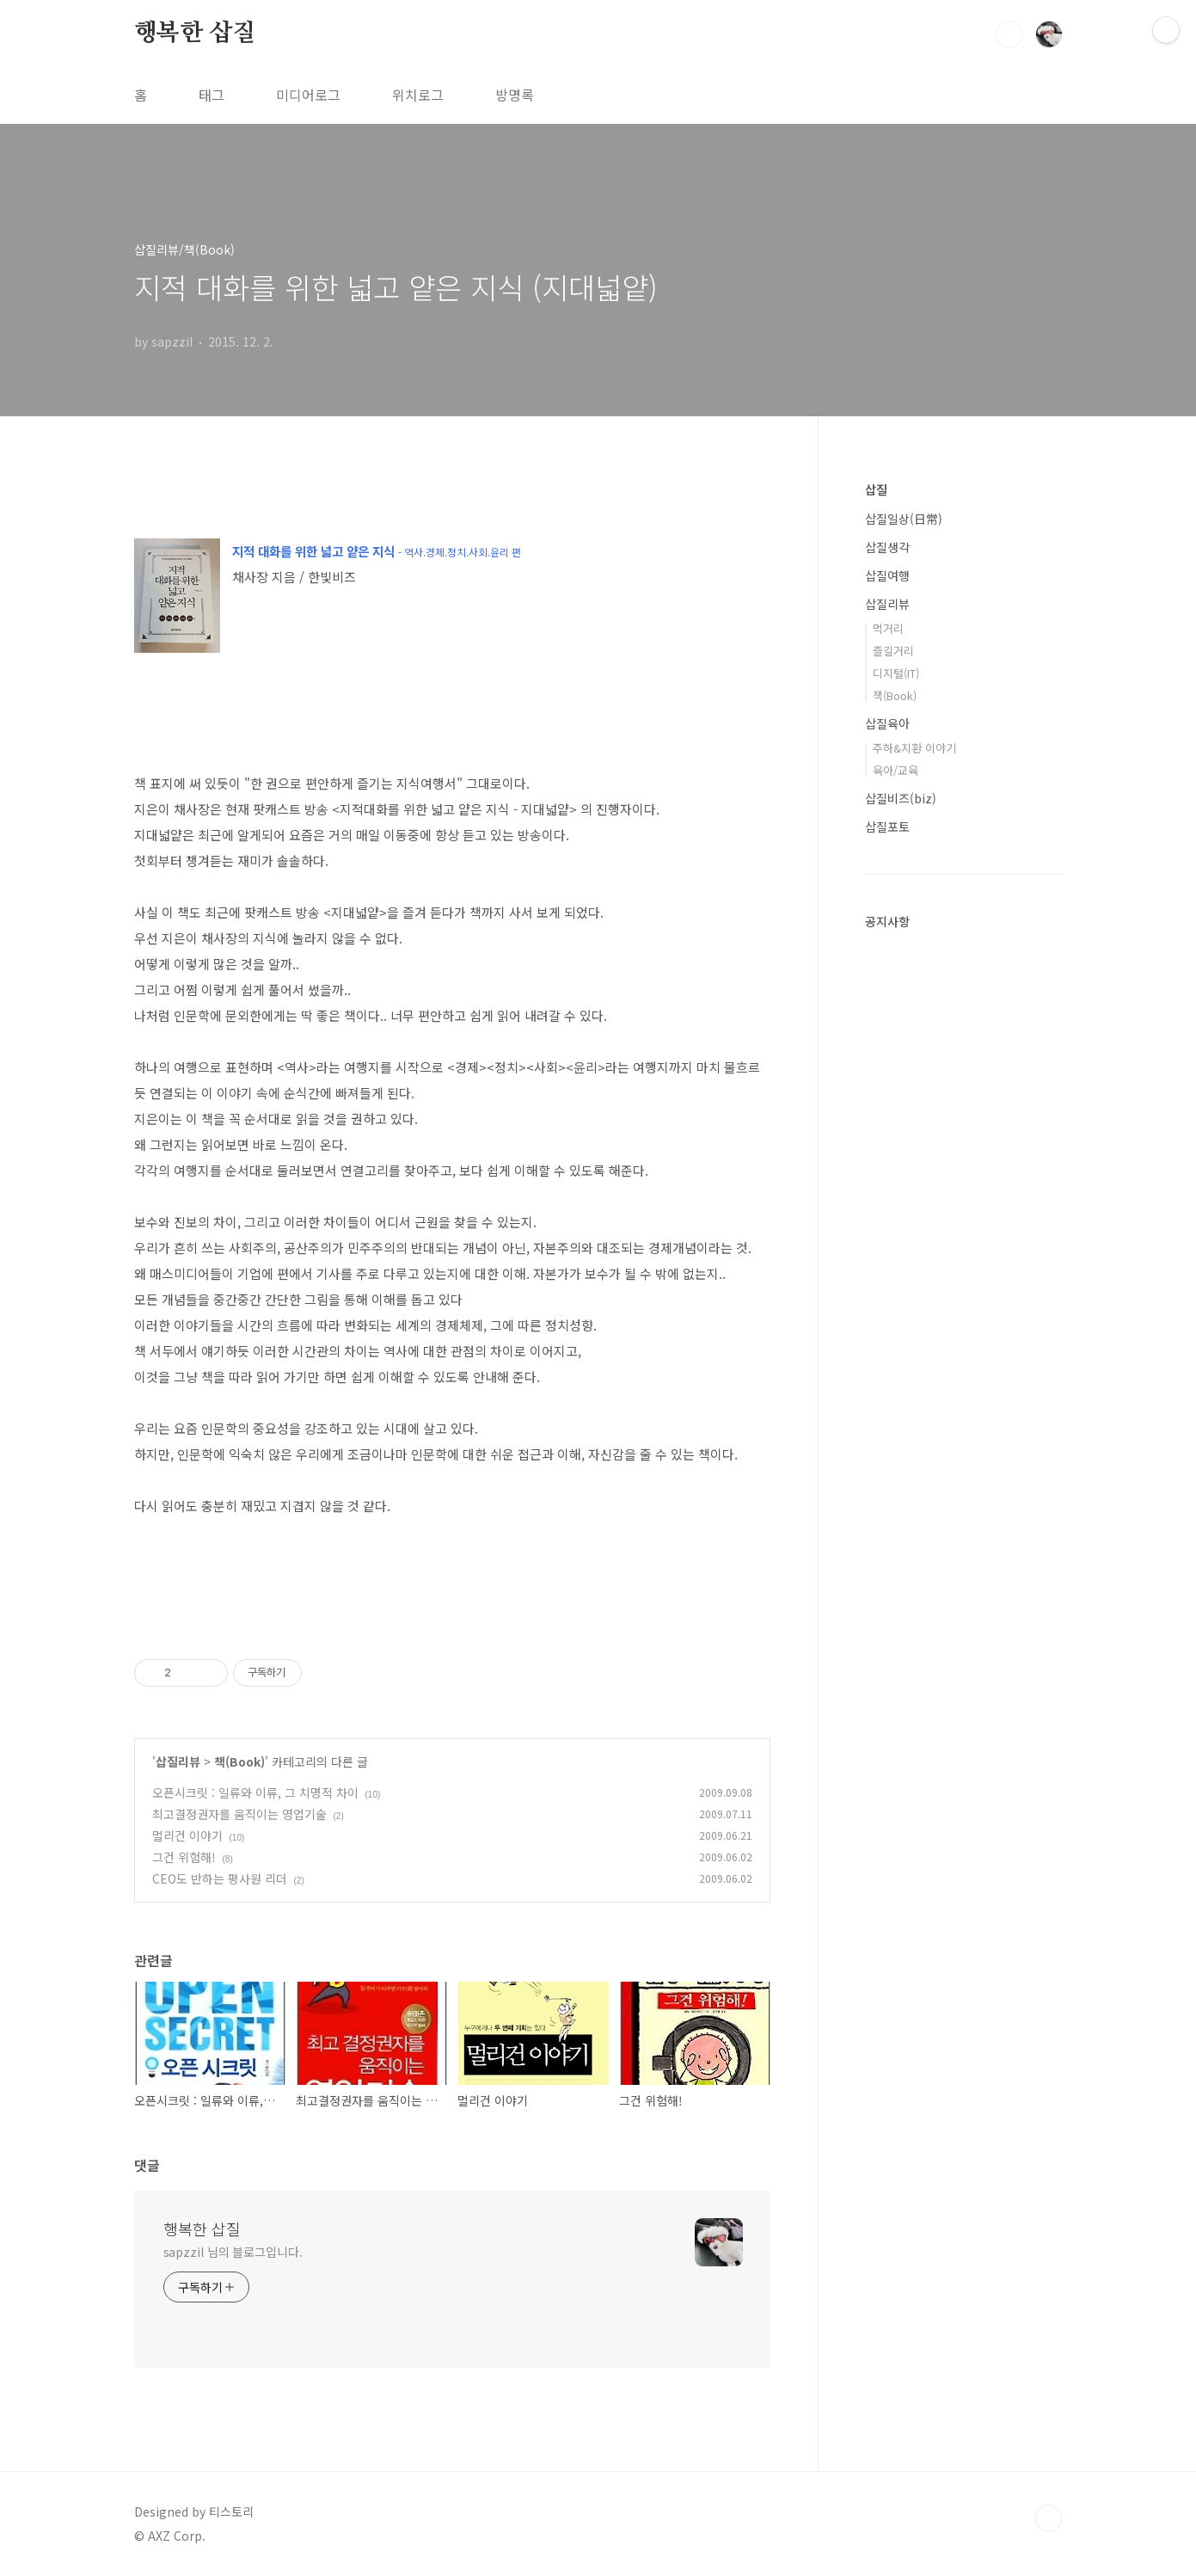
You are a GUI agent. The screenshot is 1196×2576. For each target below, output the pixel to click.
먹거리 (888, 628)
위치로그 (418, 94)
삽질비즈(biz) (900, 798)
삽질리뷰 (178, 1761)
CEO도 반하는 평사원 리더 (219, 1878)
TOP (1049, 2518)
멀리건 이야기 (187, 1835)
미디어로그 (308, 94)
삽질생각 (887, 547)
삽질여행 (887, 575)
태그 (211, 94)
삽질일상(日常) (903, 518)
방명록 (514, 94)
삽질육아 (887, 723)
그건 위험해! (184, 1857)
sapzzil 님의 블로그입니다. (233, 2251)
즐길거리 (893, 650)
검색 (1009, 34)
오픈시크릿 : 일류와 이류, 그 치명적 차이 (255, 1792)
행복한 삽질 (195, 34)
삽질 (876, 489)
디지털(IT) (896, 673)
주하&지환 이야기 (914, 748)
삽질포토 (887, 826)
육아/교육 (895, 770)
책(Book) (239, 1761)
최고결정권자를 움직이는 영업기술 (239, 1814)
